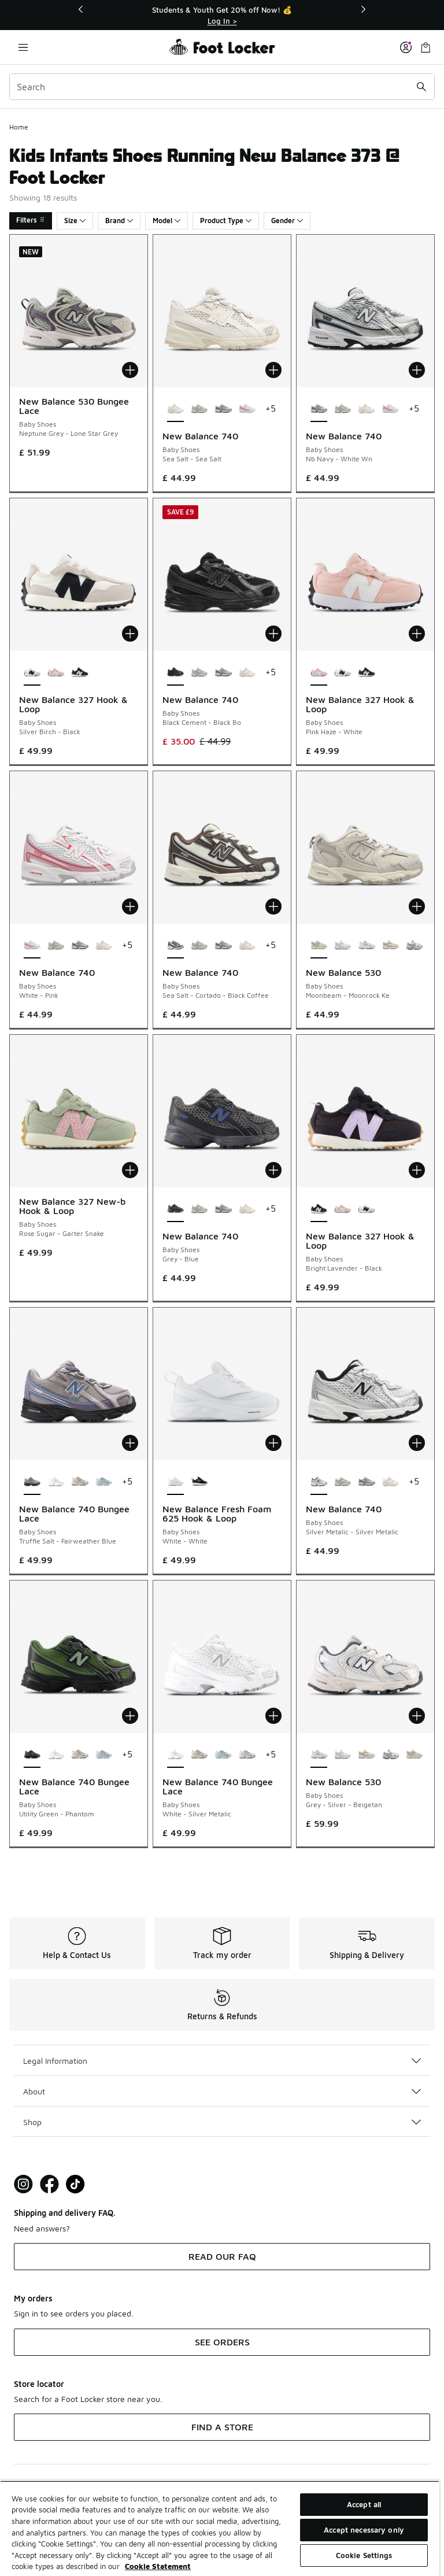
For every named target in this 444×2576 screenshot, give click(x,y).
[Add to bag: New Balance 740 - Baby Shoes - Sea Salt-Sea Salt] (273, 370)
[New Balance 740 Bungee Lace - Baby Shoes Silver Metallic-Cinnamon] (79, 1482)
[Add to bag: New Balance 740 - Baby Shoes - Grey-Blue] (273, 1170)
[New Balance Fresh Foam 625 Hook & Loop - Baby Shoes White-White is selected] (175, 1482)
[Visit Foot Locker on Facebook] (49, 2184)
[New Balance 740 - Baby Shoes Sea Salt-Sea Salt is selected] (175, 409)
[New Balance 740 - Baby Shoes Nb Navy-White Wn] (222, 409)
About (222, 2091)
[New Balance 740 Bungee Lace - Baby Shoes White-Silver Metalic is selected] (175, 1755)
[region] (219, 2528)
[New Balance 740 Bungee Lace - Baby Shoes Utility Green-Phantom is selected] (32, 1755)
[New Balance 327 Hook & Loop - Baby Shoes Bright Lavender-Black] (79, 673)
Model (166, 220)
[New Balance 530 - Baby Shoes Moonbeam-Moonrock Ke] (414, 1755)
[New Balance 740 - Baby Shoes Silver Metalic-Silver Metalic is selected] (318, 1482)
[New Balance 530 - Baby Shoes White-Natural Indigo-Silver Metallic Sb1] (414, 945)
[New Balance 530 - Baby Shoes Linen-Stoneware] (390, 945)
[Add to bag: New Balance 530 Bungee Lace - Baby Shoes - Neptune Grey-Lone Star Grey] (130, 370)
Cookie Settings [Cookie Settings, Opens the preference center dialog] (364, 2555)
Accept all (364, 2504)
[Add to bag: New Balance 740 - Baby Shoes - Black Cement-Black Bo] (273, 634)
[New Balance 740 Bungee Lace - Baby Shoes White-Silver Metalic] (55, 1482)
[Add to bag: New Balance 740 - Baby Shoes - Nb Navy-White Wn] (417, 370)
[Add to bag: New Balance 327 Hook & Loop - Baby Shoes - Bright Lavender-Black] (417, 1170)
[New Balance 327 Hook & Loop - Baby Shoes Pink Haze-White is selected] (318, 673)
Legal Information (222, 2061)
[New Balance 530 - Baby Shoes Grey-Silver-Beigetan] (366, 945)
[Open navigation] (23, 47)
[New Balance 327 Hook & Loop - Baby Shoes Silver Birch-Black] (342, 673)
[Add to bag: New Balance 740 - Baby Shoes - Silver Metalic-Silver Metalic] (417, 1443)
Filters (30, 220)
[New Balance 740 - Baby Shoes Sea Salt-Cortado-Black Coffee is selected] (175, 945)
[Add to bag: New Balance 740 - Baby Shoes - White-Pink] (130, 906)
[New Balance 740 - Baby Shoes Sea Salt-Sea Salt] (366, 409)
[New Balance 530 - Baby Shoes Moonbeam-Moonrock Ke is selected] (318, 945)
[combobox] (222, 86)
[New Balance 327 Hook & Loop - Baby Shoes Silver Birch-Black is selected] (32, 673)
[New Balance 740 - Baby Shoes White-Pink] (247, 409)
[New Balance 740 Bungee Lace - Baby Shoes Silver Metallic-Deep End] (247, 1755)
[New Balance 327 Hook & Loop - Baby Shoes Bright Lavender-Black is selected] (318, 1209)
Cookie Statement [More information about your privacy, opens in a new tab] (158, 2566)
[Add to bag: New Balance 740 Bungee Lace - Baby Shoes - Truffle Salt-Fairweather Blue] (130, 1443)
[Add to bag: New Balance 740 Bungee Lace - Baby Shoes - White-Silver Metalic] (273, 1716)
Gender (287, 220)
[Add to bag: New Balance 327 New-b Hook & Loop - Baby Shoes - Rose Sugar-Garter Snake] (130, 1170)
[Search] (222, 86)
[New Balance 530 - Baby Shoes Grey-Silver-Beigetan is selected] (318, 1755)
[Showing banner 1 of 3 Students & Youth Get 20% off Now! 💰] (222, 15)
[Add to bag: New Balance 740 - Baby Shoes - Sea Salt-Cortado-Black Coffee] (273, 906)
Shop (222, 2122)
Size (75, 220)
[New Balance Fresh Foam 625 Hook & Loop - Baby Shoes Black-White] (199, 1482)
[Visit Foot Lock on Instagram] (23, 2184)
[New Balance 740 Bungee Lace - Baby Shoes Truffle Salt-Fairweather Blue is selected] (32, 1482)
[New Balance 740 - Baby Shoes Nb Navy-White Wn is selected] (318, 409)
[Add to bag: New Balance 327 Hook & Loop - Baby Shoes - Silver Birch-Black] (130, 634)
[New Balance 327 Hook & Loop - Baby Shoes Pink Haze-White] (55, 673)
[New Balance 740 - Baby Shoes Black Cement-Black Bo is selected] (175, 673)
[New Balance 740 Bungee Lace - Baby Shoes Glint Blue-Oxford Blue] (103, 1482)
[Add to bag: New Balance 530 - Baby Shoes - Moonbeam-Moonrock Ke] (417, 906)
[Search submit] (421, 86)
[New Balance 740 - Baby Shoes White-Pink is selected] (32, 945)
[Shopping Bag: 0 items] (425, 47)
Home (18, 127)
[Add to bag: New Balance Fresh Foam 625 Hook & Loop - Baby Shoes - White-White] (273, 1443)
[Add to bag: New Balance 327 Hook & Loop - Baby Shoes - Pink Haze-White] (417, 634)
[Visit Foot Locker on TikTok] (75, 2184)
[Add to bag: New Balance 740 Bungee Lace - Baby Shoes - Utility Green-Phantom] (130, 1716)
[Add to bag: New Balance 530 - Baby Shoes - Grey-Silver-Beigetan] (417, 1716)
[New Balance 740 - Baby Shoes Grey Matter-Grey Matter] (199, 409)
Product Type (225, 220)
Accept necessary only (364, 2529)
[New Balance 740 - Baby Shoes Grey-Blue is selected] (175, 1209)
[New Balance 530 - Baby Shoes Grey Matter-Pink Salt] (342, 945)
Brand (119, 220)
